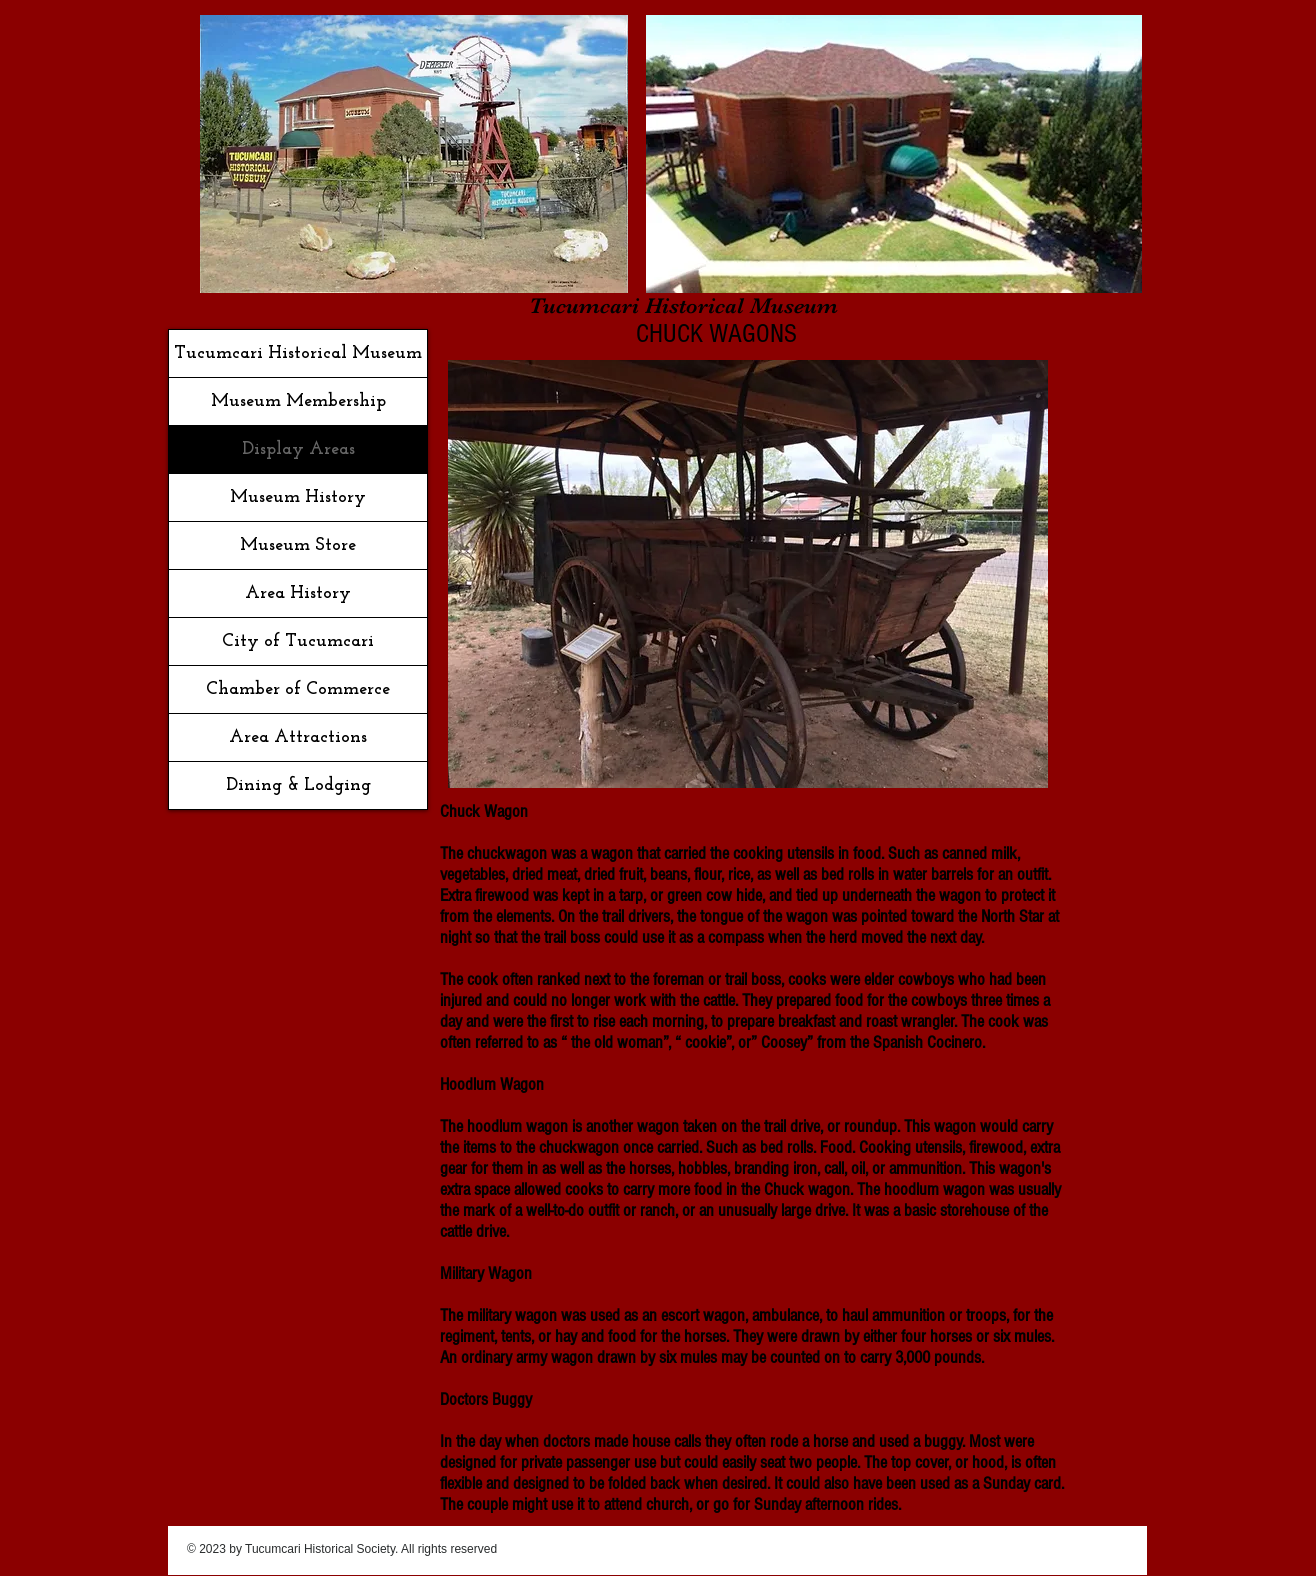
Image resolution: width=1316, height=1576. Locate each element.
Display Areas (298, 449)
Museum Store (298, 545)
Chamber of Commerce (298, 689)
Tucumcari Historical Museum (298, 353)
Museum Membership (298, 401)
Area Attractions (298, 737)
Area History (298, 593)
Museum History (298, 497)
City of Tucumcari (298, 641)
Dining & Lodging (298, 785)
